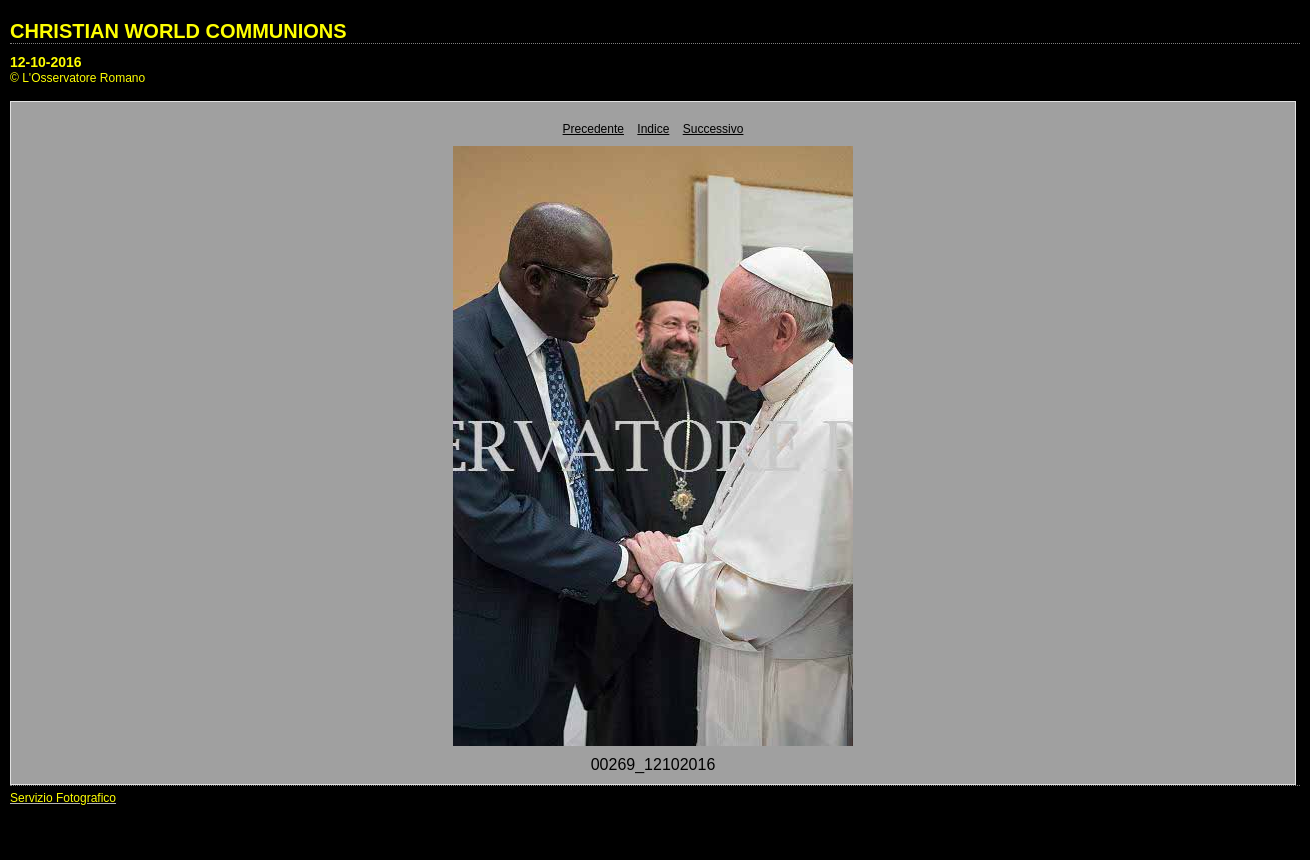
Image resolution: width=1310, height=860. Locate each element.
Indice (653, 129)
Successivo (713, 129)
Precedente (593, 129)
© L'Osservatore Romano (77, 78)
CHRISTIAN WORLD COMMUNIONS (178, 31)
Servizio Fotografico (63, 798)
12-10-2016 (46, 62)
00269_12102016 (653, 764)
